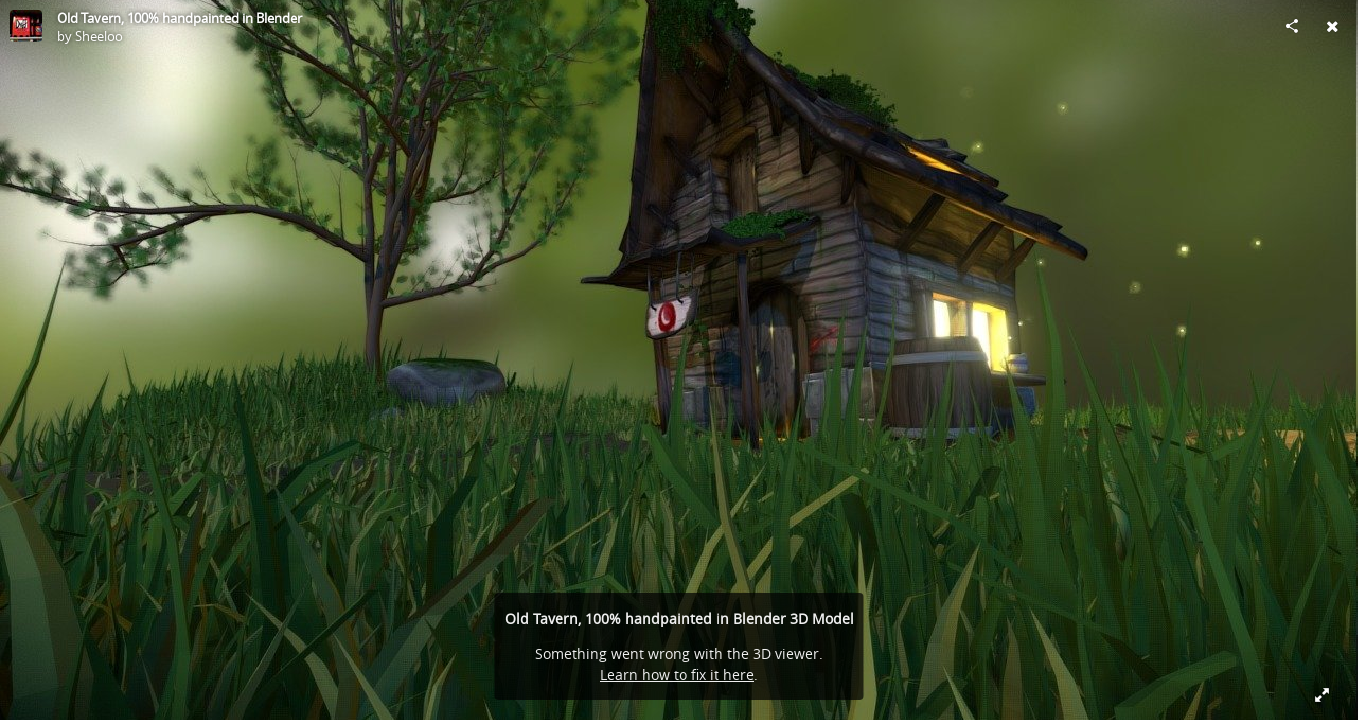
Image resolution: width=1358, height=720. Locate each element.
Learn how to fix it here (677, 674)
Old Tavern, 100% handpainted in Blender (179, 18)
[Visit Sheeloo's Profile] (26, 26)
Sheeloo (99, 36)
